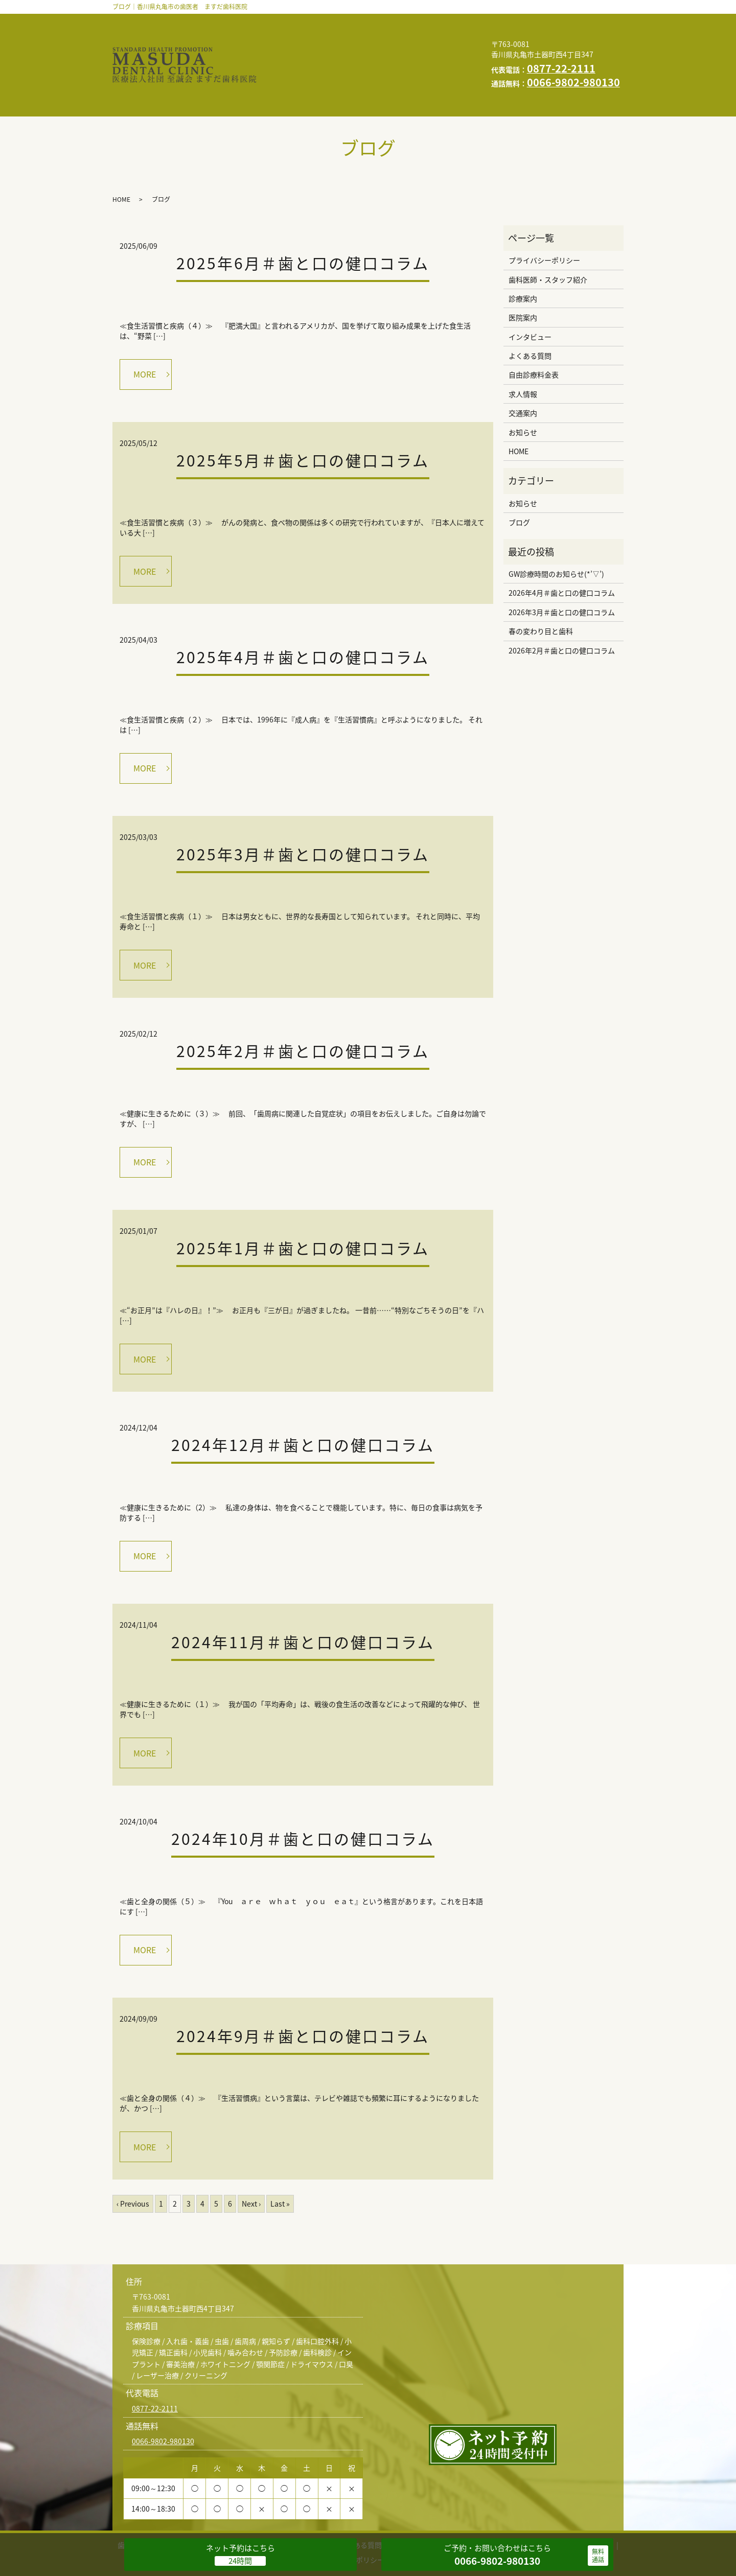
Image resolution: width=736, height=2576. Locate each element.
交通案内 (289, 53)
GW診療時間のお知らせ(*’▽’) (556, 535)
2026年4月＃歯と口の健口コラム (562, 554)
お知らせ (341, 53)
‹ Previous (133, 2165)
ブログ (519, 483)
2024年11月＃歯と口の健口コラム (302, 1602)
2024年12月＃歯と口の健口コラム (302, 1405)
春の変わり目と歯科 (541, 592)
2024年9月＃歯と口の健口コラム (302, 1996)
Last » (280, 2165)
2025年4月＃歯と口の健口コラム (302, 617)
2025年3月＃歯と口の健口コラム (302, 815)
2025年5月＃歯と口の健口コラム (302, 421)
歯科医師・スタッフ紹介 (316, 21)
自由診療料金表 (436, 37)
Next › (251, 2165)
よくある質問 (364, 37)
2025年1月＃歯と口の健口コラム (302, 1209)
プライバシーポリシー (355, 69)
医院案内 (447, 21)
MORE (144, 335)
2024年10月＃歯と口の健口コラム (302, 1799)
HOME (285, 69)
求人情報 (431, 69)
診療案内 (395, 21)
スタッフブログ (405, 53)
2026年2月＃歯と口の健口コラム (562, 611)
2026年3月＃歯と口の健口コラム (562, 573)
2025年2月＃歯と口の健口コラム (302, 1011)
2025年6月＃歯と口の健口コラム (302, 224)
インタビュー (297, 37)
